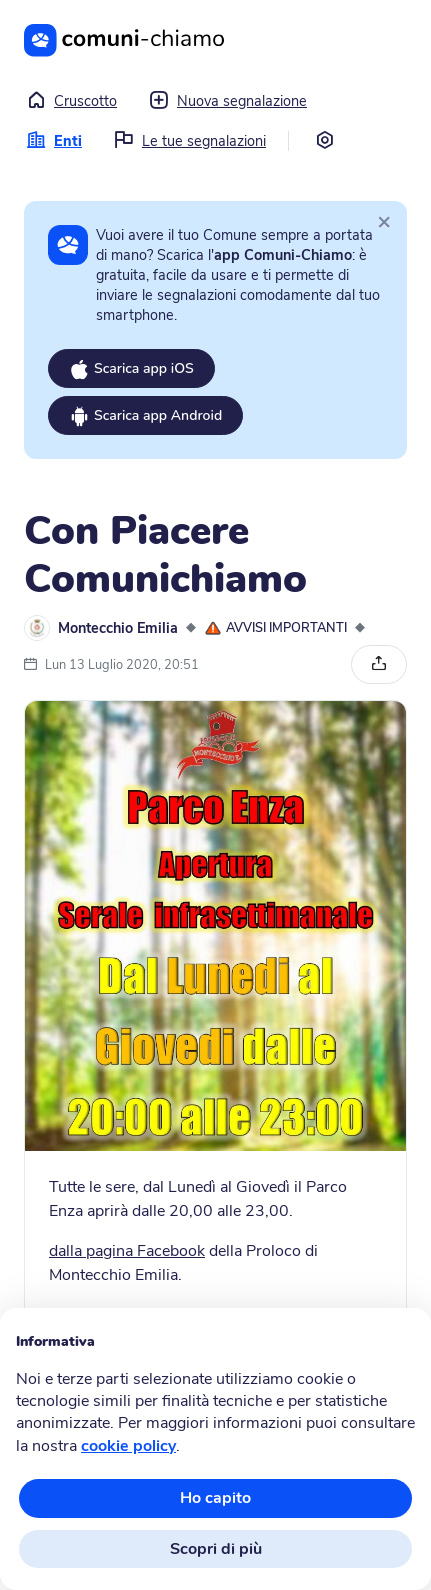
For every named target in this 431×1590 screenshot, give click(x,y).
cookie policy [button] (128, 1446)
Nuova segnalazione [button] (228, 101)
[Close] (384, 221)
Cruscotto (71, 101)
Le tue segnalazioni (190, 141)
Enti (54, 141)
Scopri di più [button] (216, 1549)
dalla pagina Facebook (127, 1251)
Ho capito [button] (215, 1498)
